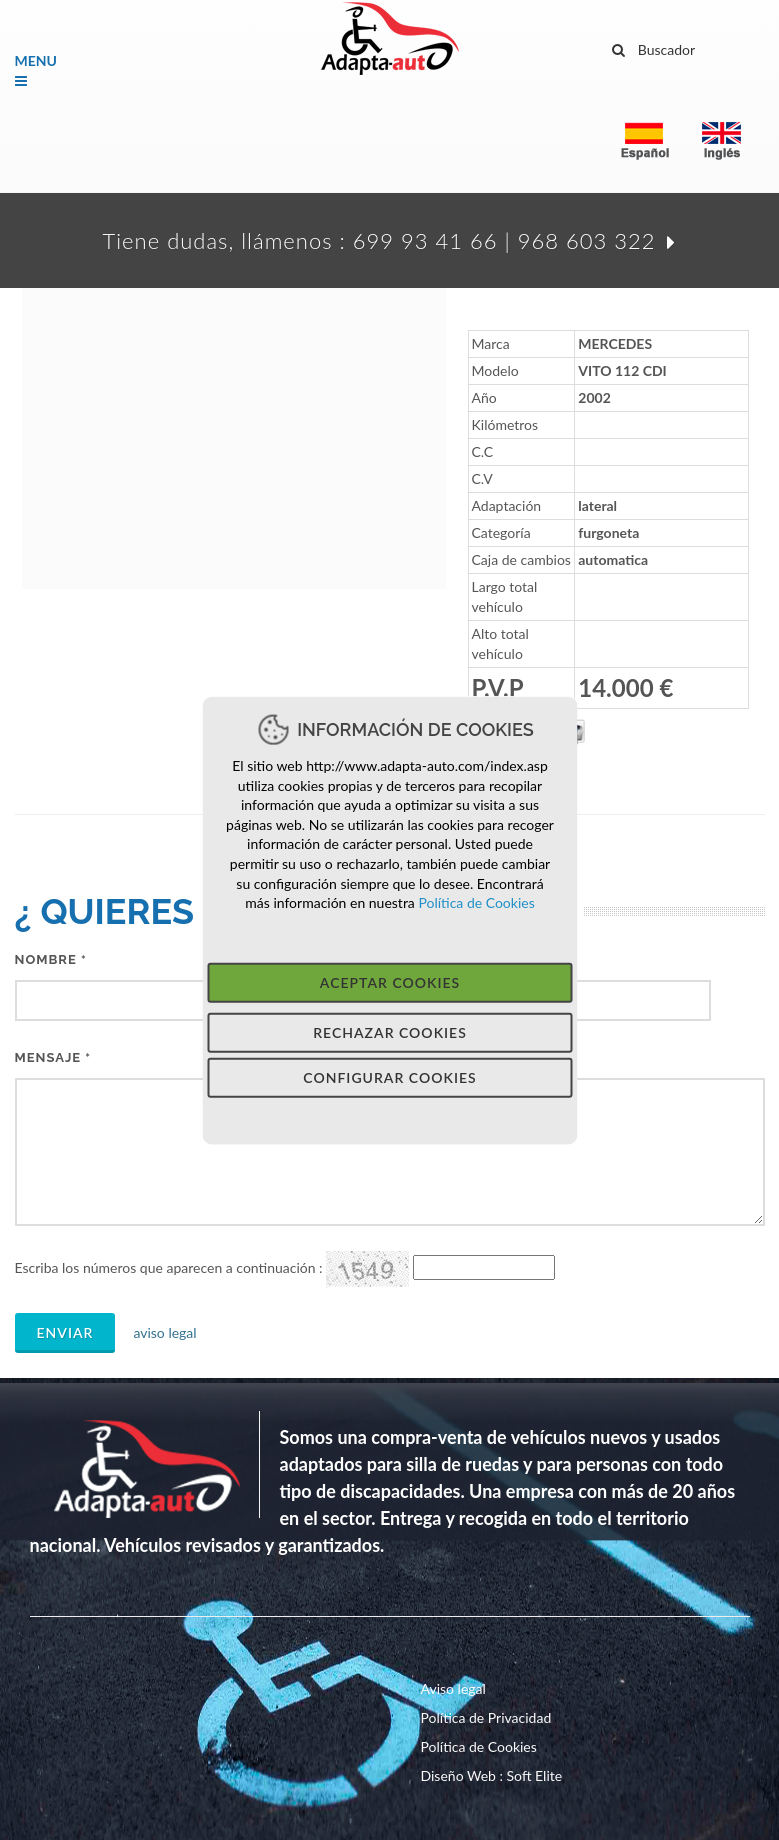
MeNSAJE (53, 1057)
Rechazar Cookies (390, 1031)
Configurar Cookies (389, 1076)
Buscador (654, 47)
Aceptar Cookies (389, 981)
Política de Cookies (474, 902)
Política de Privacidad (486, 1717)
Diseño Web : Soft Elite (492, 1775)
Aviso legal (453, 1688)
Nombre (51, 959)
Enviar (65, 1332)
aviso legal (158, 1332)
